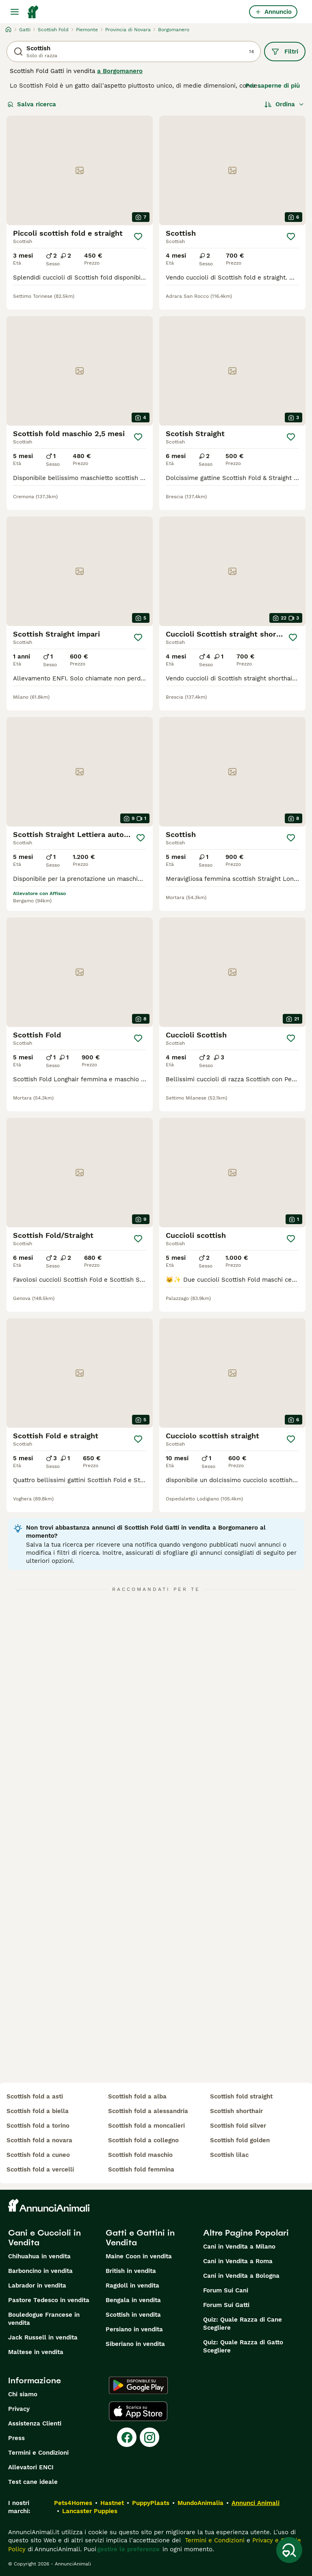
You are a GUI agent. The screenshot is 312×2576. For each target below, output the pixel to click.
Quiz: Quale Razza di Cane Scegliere (242, 2323)
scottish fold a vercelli (40, 2169)
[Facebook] (126, 2437)
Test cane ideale (33, 2482)
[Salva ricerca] (289, 2550)
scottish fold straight (241, 2096)
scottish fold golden (240, 2140)
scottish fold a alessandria (148, 2111)
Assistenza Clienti (34, 2423)
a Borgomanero (120, 71)
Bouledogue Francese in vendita (44, 2318)
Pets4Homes (73, 2503)
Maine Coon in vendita (139, 2256)
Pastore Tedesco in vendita (48, 2300)
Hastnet (112, 2503)
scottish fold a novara (39, 2140)
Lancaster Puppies (89, 2511)
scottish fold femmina (141, 2169)
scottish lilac (229, 2155)
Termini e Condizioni (38, 2452)
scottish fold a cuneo (38, 2155)
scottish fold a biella (37, 2111)
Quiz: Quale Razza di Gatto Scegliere (243, 2346)
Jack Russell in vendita (43, 2337)
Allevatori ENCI (31, 2467)
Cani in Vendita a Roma (238, 2261)
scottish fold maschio (140, 2155)
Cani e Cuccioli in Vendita (44, 2237)
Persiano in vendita (134, 2329)
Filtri (284, 51)
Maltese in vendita (35, 2352)
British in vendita (131, 2271)
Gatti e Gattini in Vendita (140, 2237)
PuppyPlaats (150, 2503)
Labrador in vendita (37, 2285)
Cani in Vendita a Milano (239, 2246)
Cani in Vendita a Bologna (241, 2275)
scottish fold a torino (37, 2125)
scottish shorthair (236, 2111)
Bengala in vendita (133, 2300)
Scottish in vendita (133, 2314)
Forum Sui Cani (225, 2290)
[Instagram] (149, 2437)
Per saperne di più (272, 85)
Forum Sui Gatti (226, 2305)
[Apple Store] (138, 2411)
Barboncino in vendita (40, 2271)
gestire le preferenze (128, 2549)
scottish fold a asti (34, 2096)
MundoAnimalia (200, 2503)
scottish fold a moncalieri (146, 2125)
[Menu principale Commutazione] (14, 12)
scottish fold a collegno (143, 2140)
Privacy (19, 2408)
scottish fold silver (238, 2125)
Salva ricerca (31, 104)
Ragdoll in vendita (132, 2285)
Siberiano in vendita (135, 2344)
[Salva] (138, 236)
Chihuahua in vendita (39, 2256)
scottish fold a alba (137, 2096)
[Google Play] (138, 2385)
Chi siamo (22, 2394)
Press (16, 2438)
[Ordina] (284, 104)
